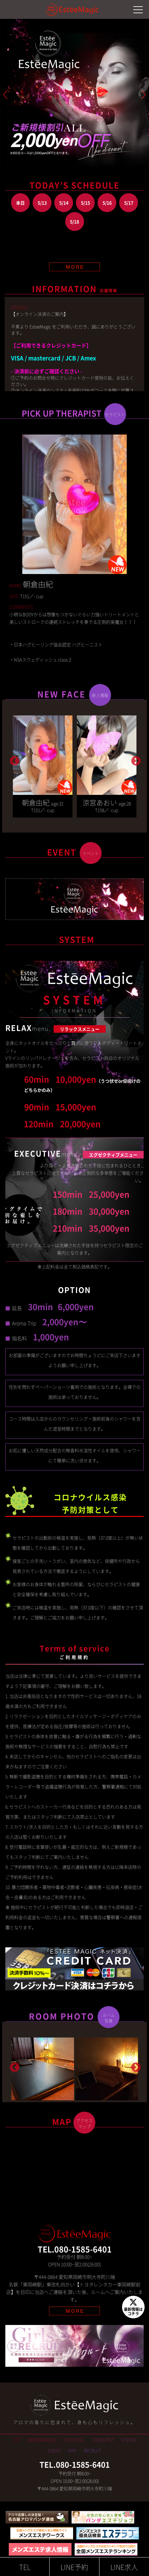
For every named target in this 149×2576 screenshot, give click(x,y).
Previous (14, 759)
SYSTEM (129, 2440)
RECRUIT (92, 2450)
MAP (72, 2450)
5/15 (85, 203)
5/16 (107, 203)
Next (135, 759)
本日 (20, 203)
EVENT (54, 2450)
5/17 (128, 203)
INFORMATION (42, 2440)
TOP (16, 2440)
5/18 (74, 221)
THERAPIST (103, 2440)
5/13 (42, 203)
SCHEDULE (74, 2440)
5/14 (63, 203)
